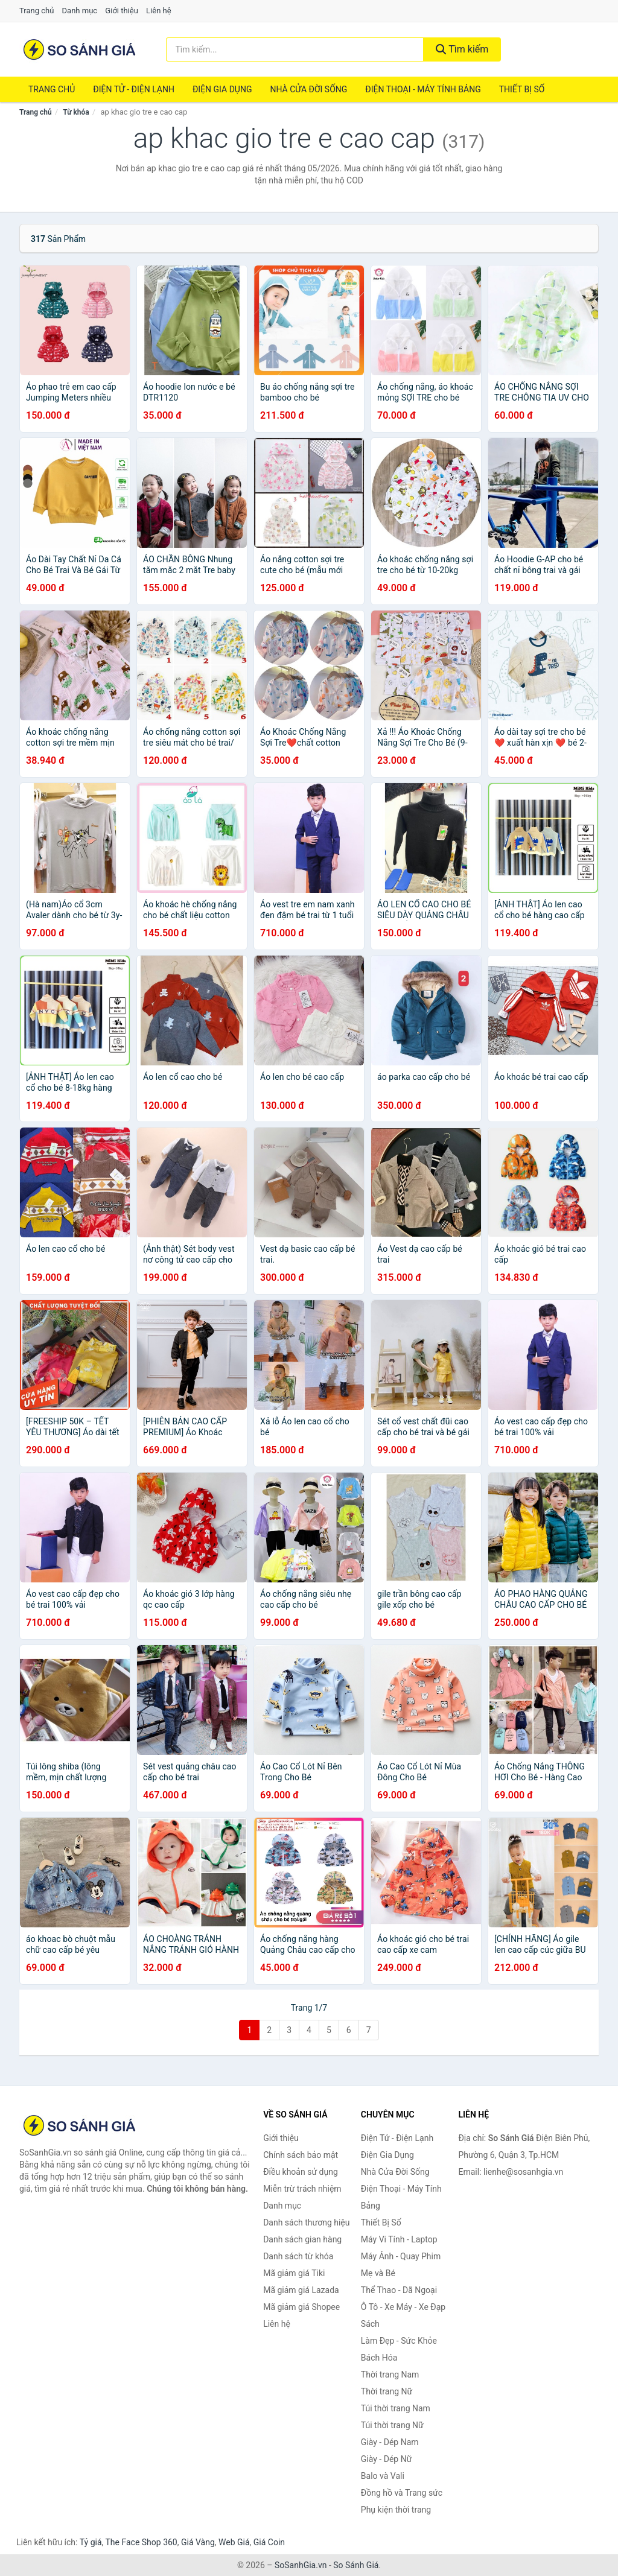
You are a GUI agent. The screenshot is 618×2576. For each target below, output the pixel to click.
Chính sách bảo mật (300, 2155)
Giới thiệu (121, 10)
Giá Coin (269, 2542)
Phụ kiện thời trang (396, 2509)
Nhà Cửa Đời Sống (308, 89)
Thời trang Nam (390, 2374)
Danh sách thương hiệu (306, 2222)
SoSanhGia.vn (301, 2565)
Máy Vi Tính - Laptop (399, 2239)
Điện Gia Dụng (222, 89)
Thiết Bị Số (522, 89)
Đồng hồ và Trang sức (401, 2493)
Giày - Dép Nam (390, 2442)
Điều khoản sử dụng (300, 2172)
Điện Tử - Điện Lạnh (133, 89)
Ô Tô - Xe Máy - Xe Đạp (403, 2307)
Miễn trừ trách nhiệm (302, 2189)
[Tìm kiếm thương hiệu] (295, 49)
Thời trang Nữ (386, 2391)
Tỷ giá (91, 2542)
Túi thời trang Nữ (392, 2425)
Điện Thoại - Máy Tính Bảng (422, 89)
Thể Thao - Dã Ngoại (399, 2290)
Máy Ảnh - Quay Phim (401, 2256)
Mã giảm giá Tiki (294, 2273)
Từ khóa (76, 112)
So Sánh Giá (355, 2565)
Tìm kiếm (462, 49)
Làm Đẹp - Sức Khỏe (399, 2341)
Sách (370, 2324)
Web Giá (234, 2542)
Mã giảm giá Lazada (301, 2290)
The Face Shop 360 (141, 2542)
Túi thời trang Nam (395, 2408)
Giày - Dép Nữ (386, 2459)
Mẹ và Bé (378, 2273)
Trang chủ (36, 10)
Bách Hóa (379, 2357)
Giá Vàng (198, 2542)
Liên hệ (158, 10)
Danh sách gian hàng (302, 2239)
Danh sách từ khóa (298, 2256)
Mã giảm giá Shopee (301, 2307)
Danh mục (80, 10)
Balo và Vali (382, 2476)
